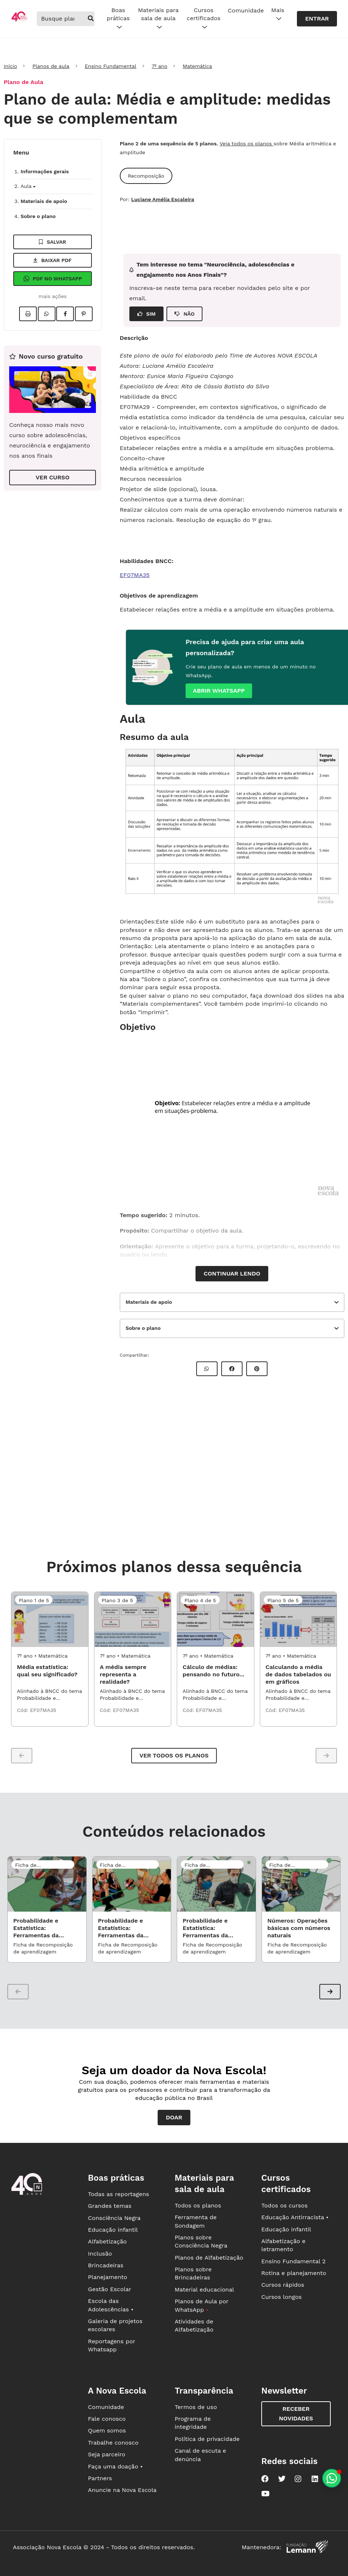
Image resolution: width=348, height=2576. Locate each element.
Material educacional (204, 2289)
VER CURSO (52, 477)
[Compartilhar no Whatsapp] (46, 313)
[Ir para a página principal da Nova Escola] (19, 20)
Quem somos (107, 2430)
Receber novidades (296, 2413)
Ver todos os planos (173, 1755)
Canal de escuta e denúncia (200, 2454)
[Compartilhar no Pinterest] (84, 313)
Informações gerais (45, 171)
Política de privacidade (207, 2438)
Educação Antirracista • (295, 2217)
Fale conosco (107, 2418)
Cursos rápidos (282, 2284)
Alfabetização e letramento (283, 2245)
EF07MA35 (135, 575)
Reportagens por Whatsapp (111, 2345)
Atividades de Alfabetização (194, 2325)
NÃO (184, 313)
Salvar (52, 241)
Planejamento (107, 2277)
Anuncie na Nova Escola (122, 2489)
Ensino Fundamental (110, 66)
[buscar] (90, 18)
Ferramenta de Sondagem (195, 2221)
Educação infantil (112, 2229)
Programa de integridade (193, 2422)
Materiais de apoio (44, 201)
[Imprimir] (28, 313)
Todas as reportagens (118, 2194)
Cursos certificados (203, 19)
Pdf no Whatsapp (52, 278)
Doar (174, 2117)
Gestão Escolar (109, 2289)
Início (10, 66)
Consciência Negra (114, 2217)
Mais (277, 15)
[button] (330, 1991)
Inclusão (100, 2253)
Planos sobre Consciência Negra (201, 2241)
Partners (100, 2478)
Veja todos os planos (247, 143)
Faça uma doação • (115, 2466)
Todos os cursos (284, 2205)
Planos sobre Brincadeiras (193, 2273)
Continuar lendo (232, 1273)
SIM (146, 313)
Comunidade (246, 10)
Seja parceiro (106, 2454)
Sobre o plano (38, 216)
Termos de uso (196, 2406)
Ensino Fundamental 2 (293, 2261)
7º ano (160, 66)
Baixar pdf (52, 260)
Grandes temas (109, 2205)
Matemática (197, 66)
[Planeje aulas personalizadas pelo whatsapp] (331, 2478)
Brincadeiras (105, 2265)
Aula (28, 186)
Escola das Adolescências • (110, 2304)
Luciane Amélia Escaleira (162, 199)
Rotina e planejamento (293, 2273)
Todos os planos (198, 2205)
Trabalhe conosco (113, 2442)
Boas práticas (118, 19)
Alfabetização (107, 2241)
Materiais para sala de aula (158, 19)
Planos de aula (50, 66)
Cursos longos (281, 2296)
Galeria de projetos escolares (115, 2325)
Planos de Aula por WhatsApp (201, 2305)
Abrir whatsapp (219, 690)
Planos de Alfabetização (209, 2257)
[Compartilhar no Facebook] (65, 313)
